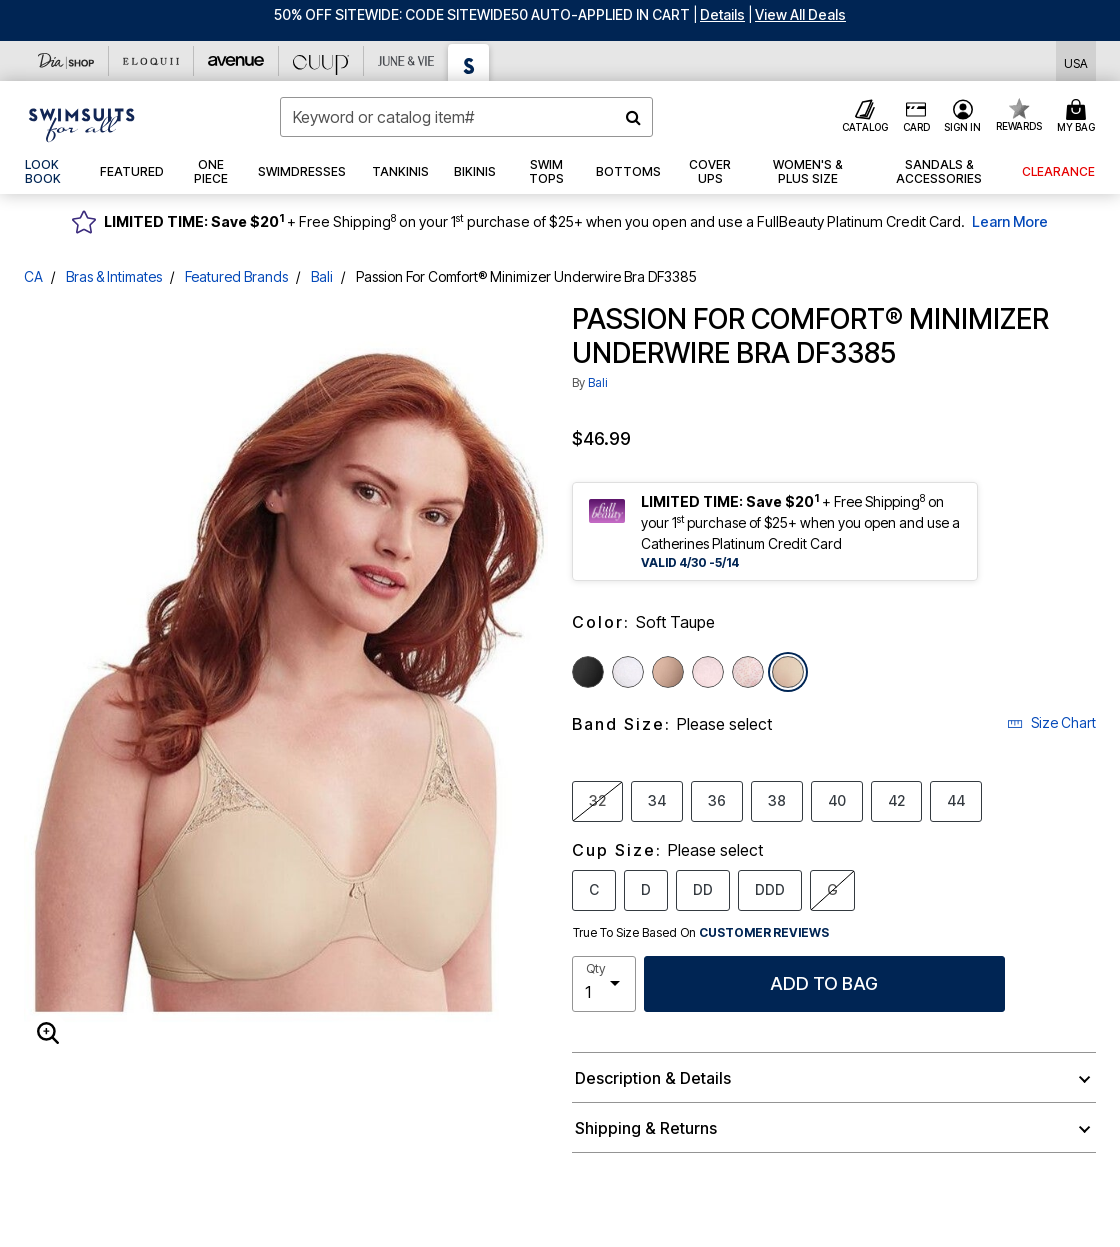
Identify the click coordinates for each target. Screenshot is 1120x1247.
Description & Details (653, 1078)
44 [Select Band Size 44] (956, 800)
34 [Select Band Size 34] (657, 800)
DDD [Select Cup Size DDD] (770, 889)
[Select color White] (628, 672)
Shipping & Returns (646, 1128)
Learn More (1010, 221)
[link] (50, 172)
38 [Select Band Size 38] (777, 800)
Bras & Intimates (114, 276)
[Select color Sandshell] (708, 672)
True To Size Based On (701, 933)
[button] (722, 14)
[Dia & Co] (66, 61)
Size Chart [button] (1051, 722)
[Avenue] (236, 61)
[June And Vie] (406, 61)
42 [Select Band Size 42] (896, 800)
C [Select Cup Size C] (594, 889)
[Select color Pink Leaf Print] (748, 672)
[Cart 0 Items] (1079, 117)
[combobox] (466, 117)
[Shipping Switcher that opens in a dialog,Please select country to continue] (1076, 61)
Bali (322, 276)
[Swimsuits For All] (469, 62)
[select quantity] (604, 984)
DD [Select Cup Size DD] (703, 889)
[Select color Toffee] (668, 672)
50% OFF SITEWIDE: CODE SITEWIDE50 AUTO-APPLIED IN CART (482, 14)
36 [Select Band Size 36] (717, 800)
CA (33, 276)
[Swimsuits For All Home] (82, 123)
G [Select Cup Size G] (832, 889)
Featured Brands (236, 276)
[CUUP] (321, 61)
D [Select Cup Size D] (646, 889)
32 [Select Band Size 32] (597, 800)
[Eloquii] (151, 61)
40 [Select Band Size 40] (837, 800)
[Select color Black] (588, 672)
